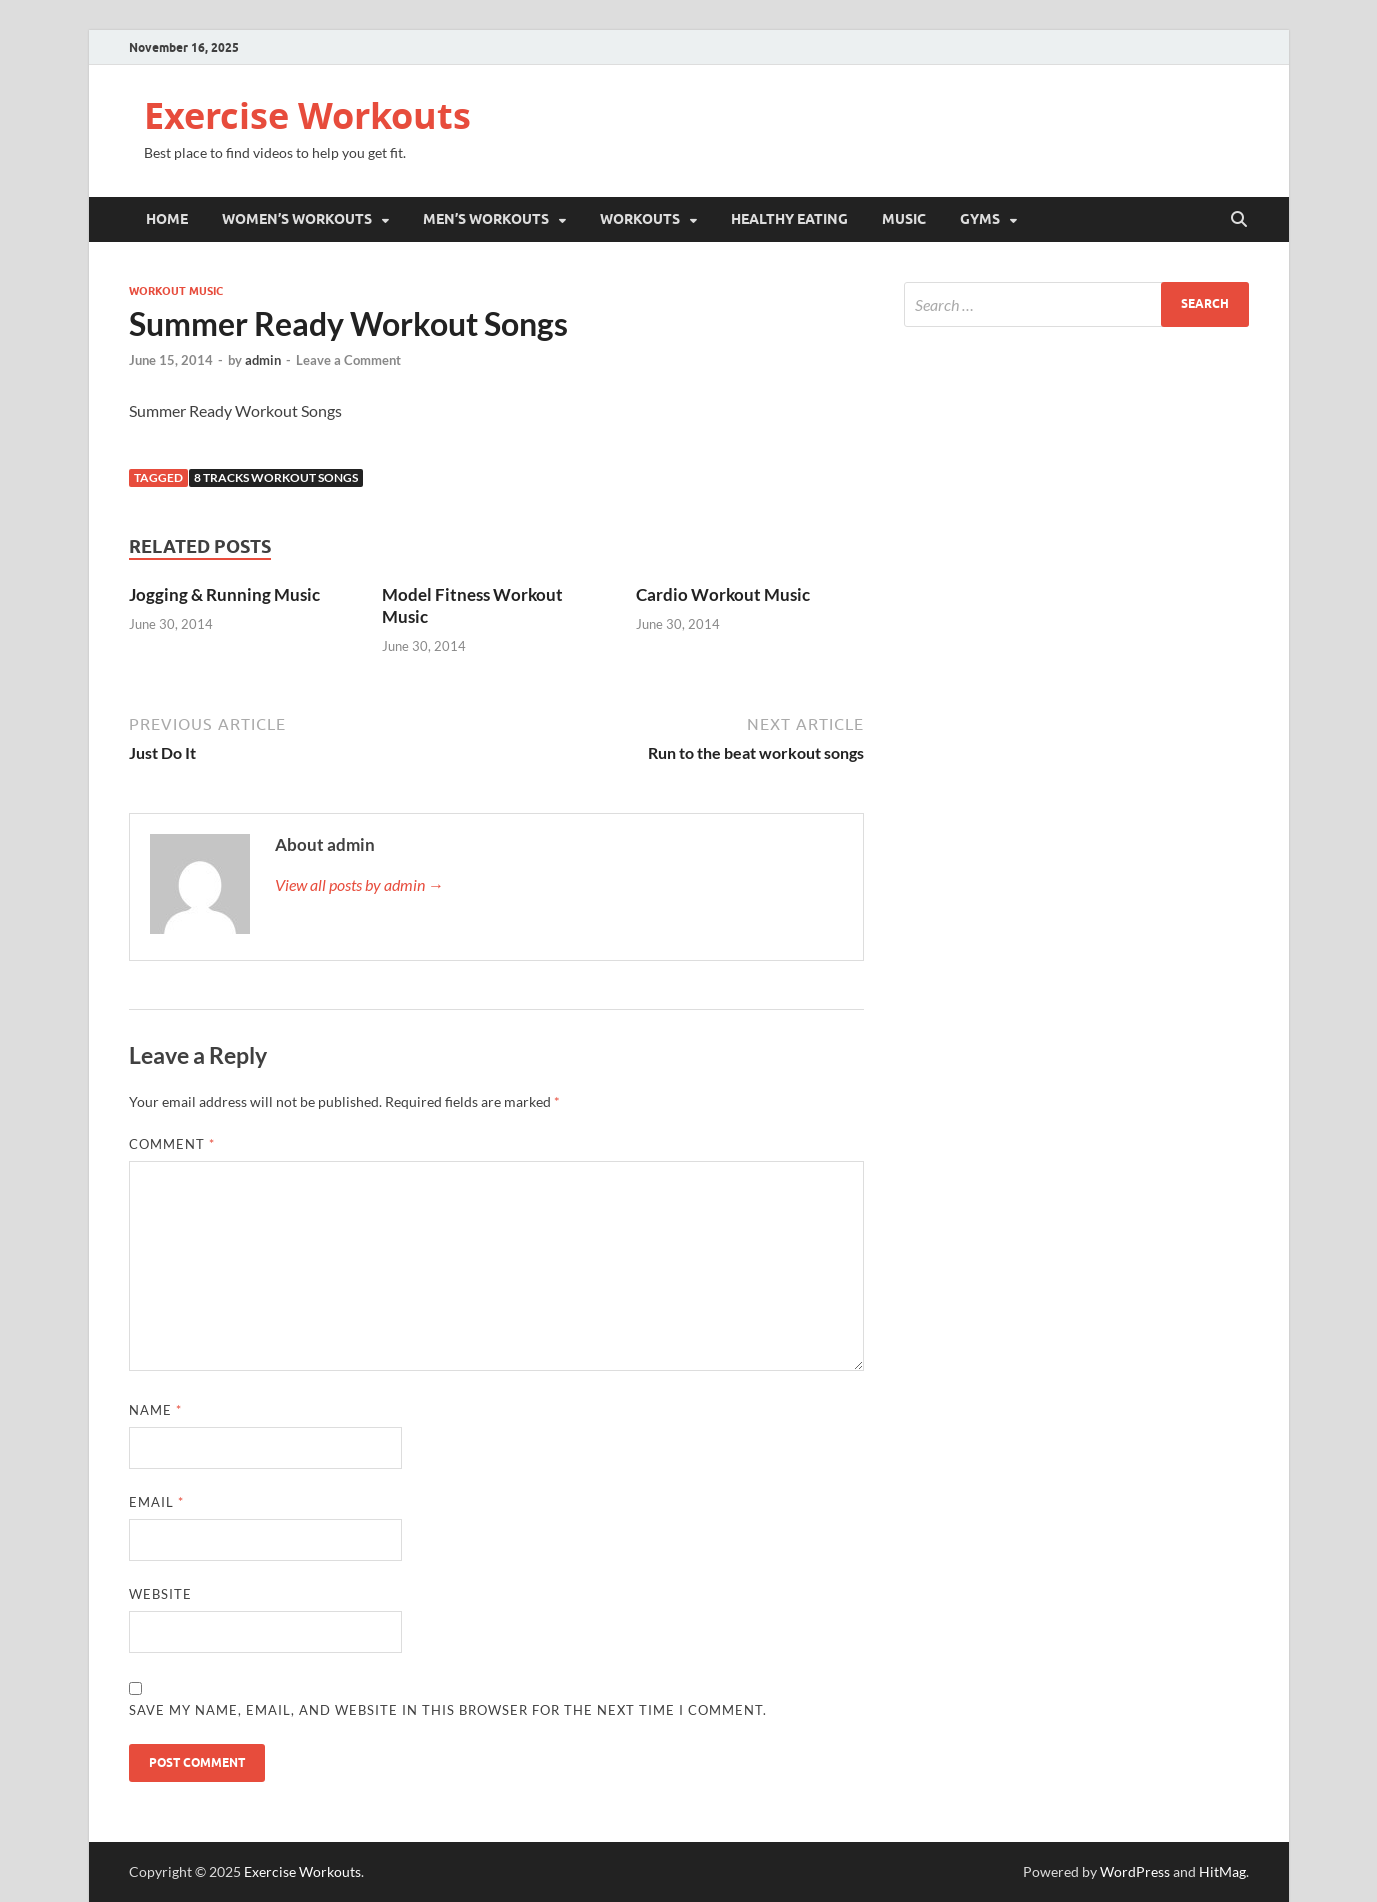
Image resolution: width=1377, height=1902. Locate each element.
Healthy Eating (789, 219)
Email (156, 1502)
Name (155, 1410)
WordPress (1135, 1871)
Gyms (980, 219)
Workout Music (176, 291)
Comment (172, 1144)
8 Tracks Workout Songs (276, 477)
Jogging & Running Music (224, 594)
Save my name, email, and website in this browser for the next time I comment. (448, 1710)
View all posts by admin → (359, 884)
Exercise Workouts (307, 115)
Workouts (640, 219)
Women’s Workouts (297, 219)
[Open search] (1239, 220)
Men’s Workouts (486, 219)
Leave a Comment (348, 360)
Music (904, 219)
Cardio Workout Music (723, 594)
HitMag (1222, 1871)
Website (160, 1594)
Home (167, 219)
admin (263, 360)
